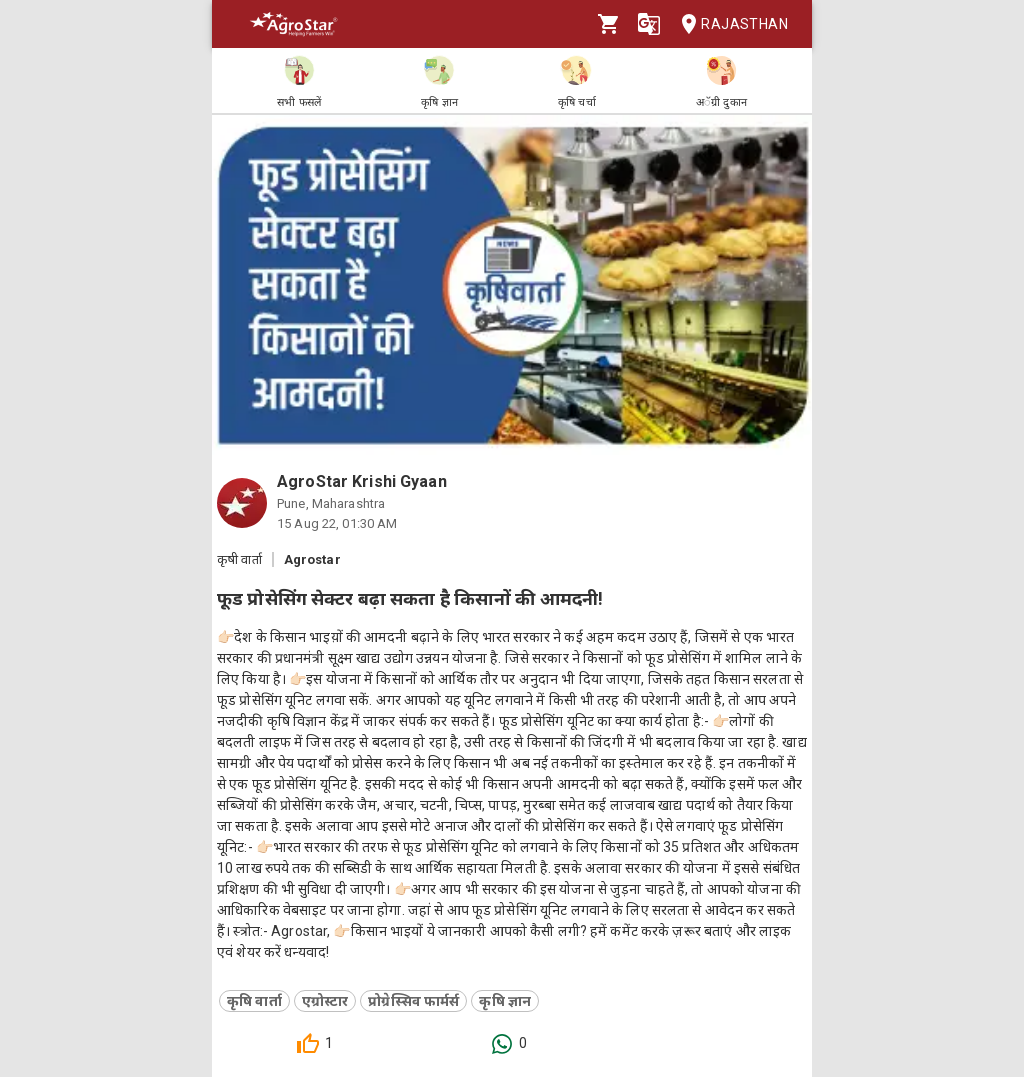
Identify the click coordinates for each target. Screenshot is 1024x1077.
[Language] (649, 24)
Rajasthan (728, 24)
